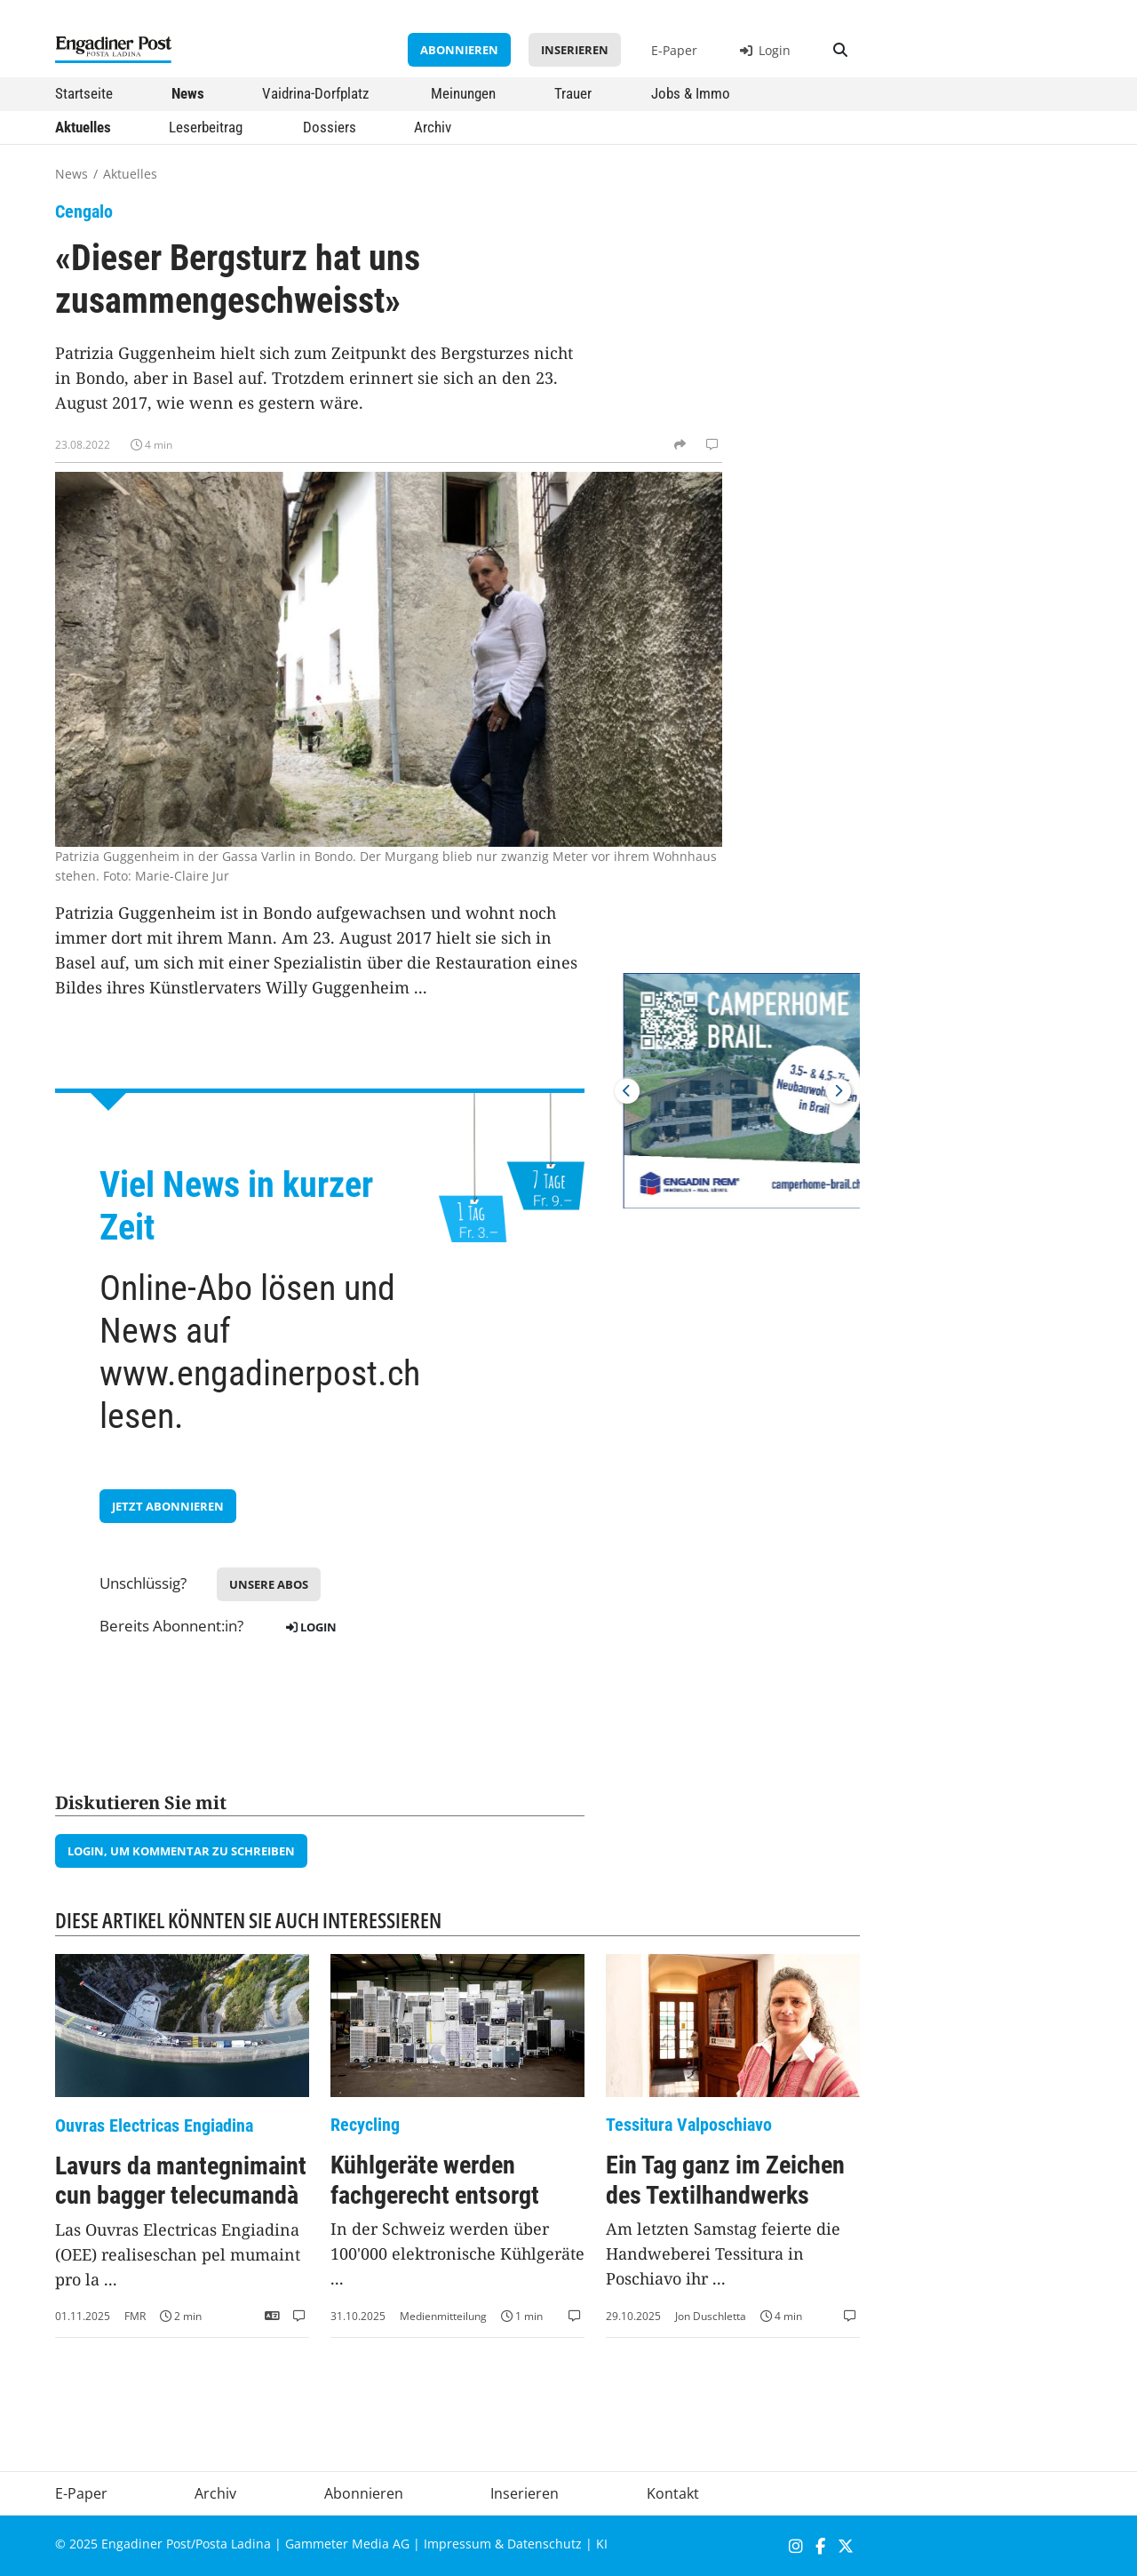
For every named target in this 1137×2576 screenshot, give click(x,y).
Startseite (84, 93)
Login (765, 50)
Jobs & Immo (690, 93)
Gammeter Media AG (347, 2543)
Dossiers (329, 127)
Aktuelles (83, 127)
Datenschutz (544, 2543)
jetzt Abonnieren (168, 1506)
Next (838, 1091)
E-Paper (674, 50)
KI (602, 2543)
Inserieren (574, 50)
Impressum (457, 2543)
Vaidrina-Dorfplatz (315, 93)
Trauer (573, 93)
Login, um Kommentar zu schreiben (181, 1851)
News (187, 93)
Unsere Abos (268, 1584)
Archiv (432, 127)
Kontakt (673, 2493)
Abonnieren (459, 50)
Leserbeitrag (206, 127)
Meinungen (463, 93)
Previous (627, 1091)
